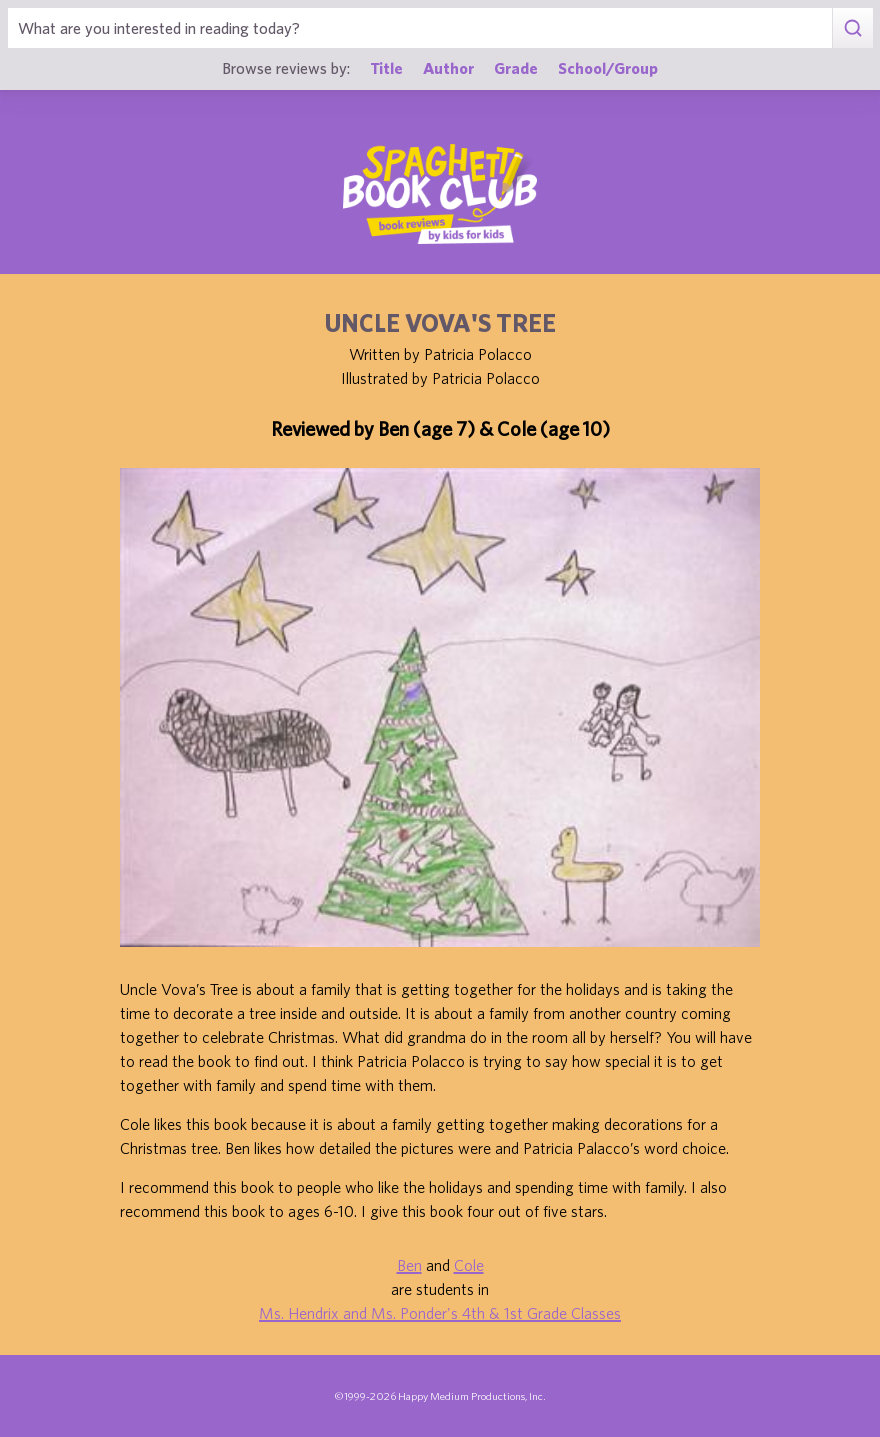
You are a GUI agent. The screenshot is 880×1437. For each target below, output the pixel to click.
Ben (409, 1265)
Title (386, 67)
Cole (469, 1265)
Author (448, 67)
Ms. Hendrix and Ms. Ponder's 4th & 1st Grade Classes (440, 1313)
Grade (516, 67)
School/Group (608, 67)
